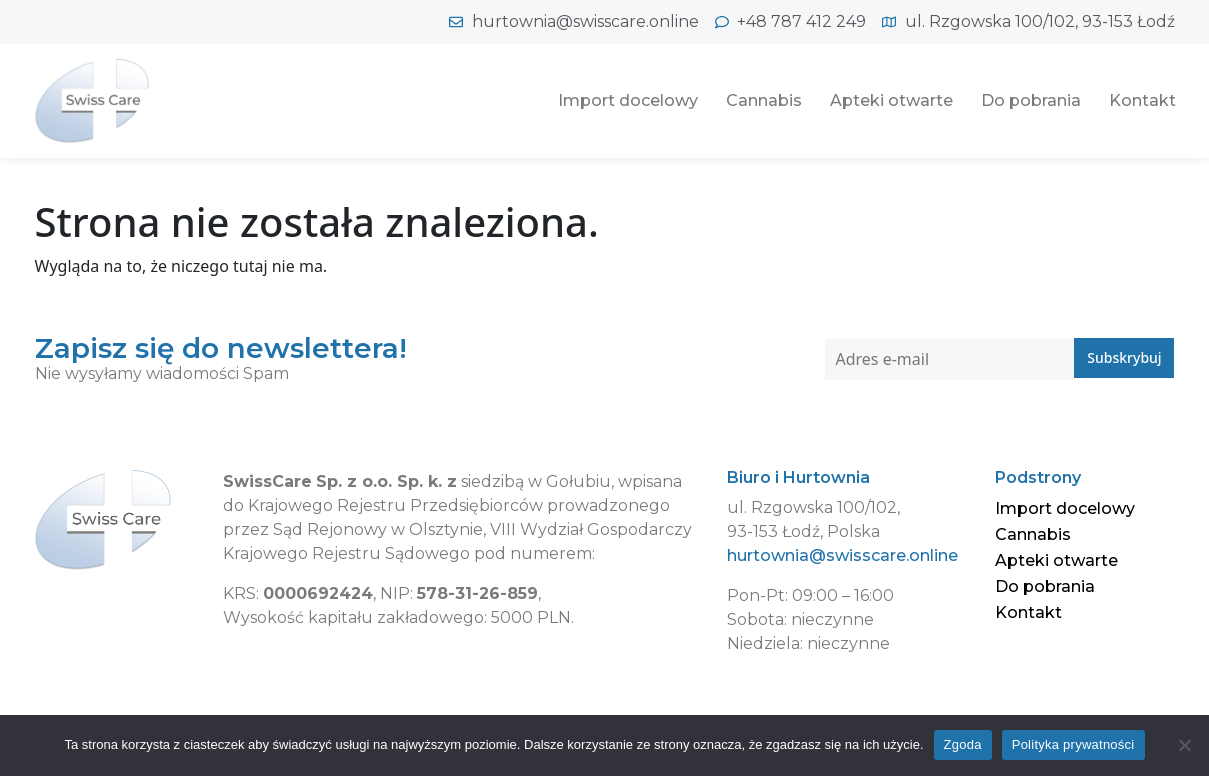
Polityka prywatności (1073, 744)
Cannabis (764, 101)
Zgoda (963, 744)
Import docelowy (628, 101)
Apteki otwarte (891, 101)
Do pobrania (1031, 101)
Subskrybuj (1124, 358)
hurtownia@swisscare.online (842, 555)
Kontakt (1142, 101)
